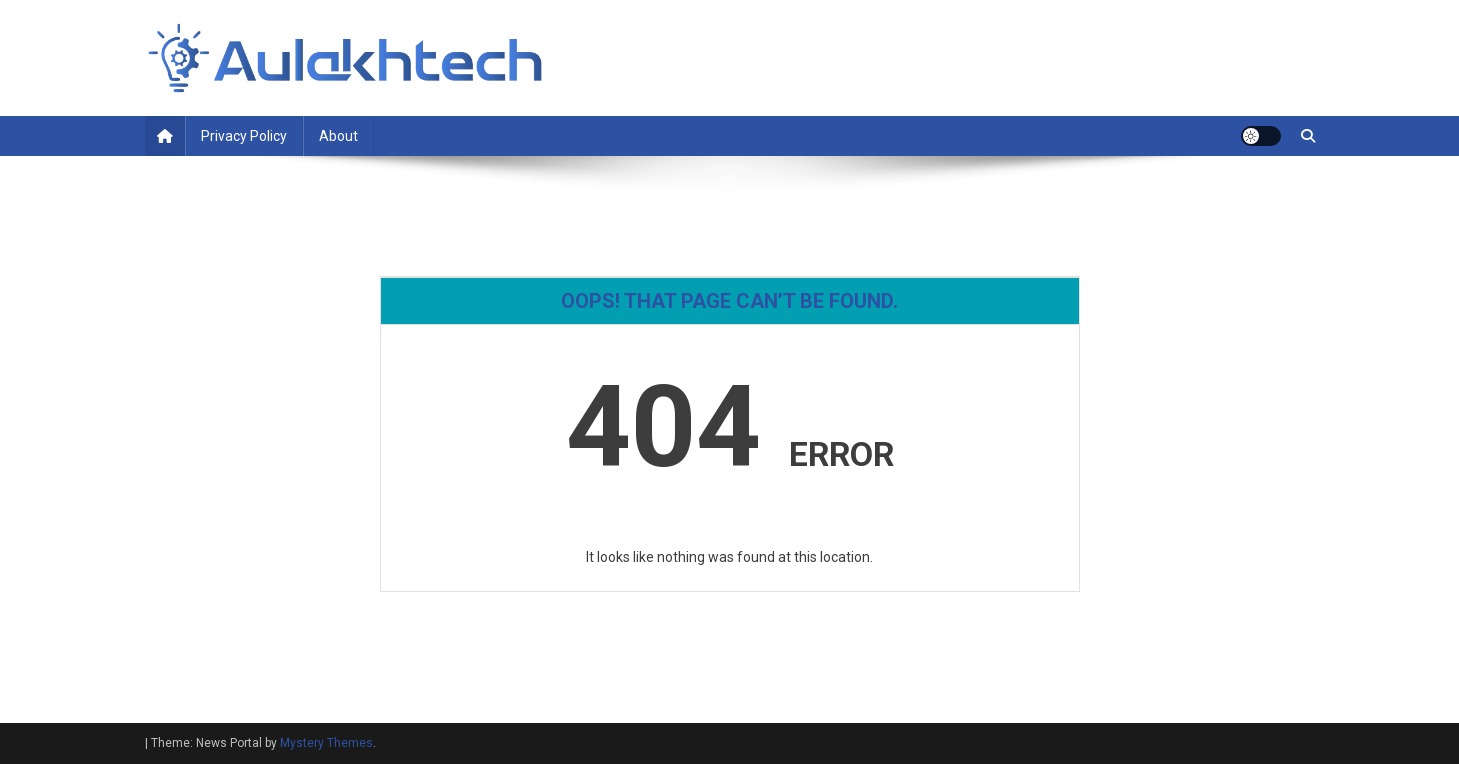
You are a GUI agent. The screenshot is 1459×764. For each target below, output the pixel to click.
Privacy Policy (244, 136)
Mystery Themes (326, 743)
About (338, 136)
